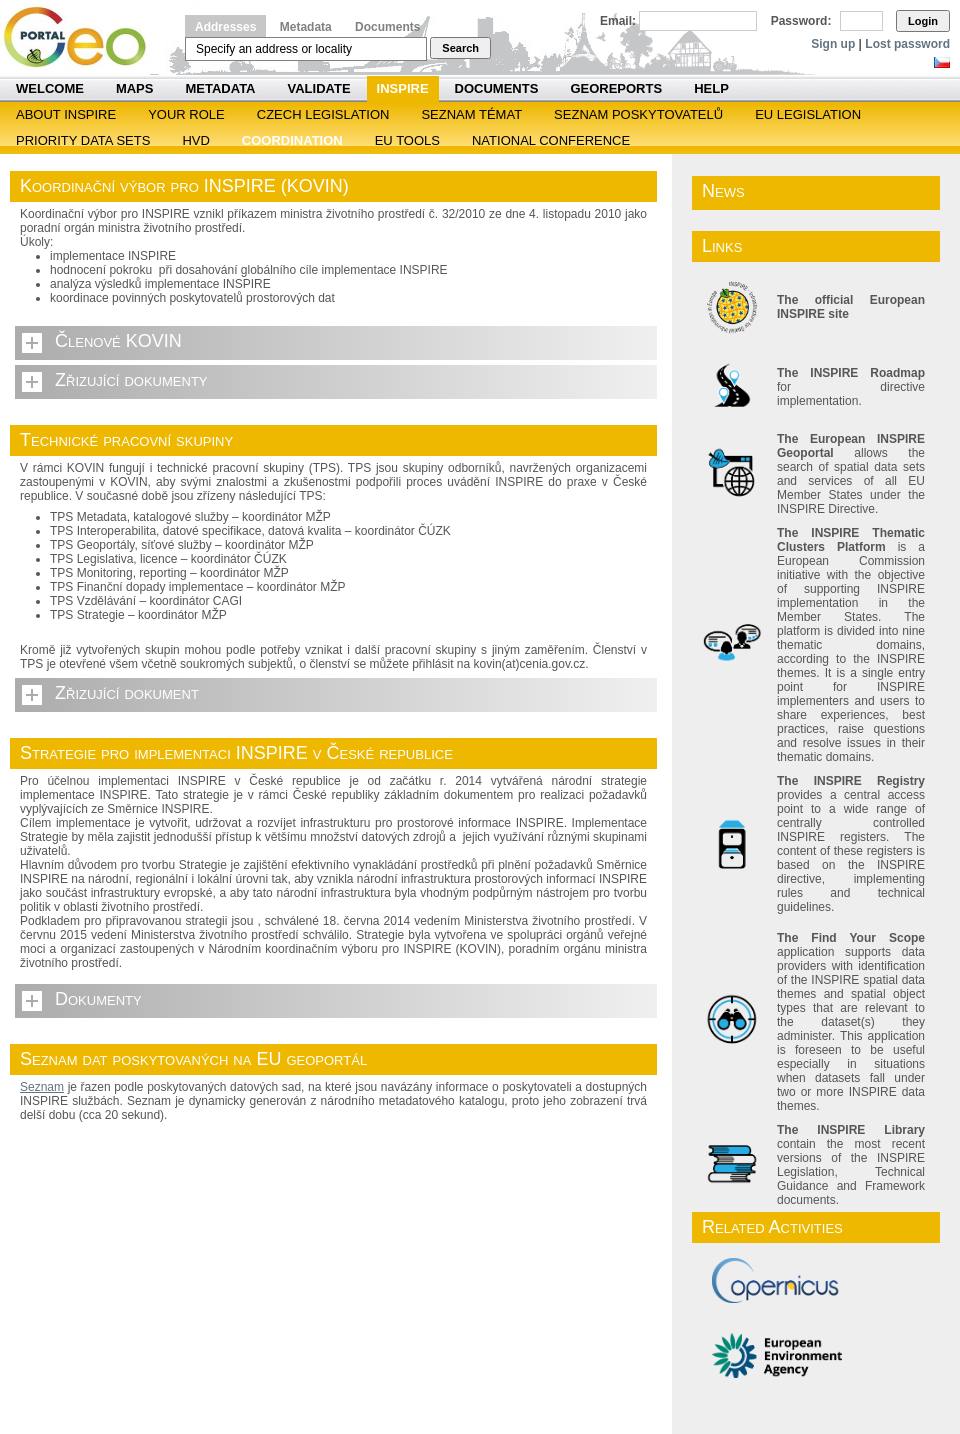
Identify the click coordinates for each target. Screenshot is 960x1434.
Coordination (292, 140)
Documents (387, 27)
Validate (319, 88)
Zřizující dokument (127, 693)
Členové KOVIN (118, 341)
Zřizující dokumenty (131, 380)
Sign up (833, 44)
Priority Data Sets (83, 140)
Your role (186, 114)
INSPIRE (403, 88)
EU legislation (808, 114)
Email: (618, 21)
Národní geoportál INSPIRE (82, 37)
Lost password (907, 44)
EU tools (407, 140)
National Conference (551, 140)
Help (711, 88)
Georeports (616, 88)
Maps (135, 88)
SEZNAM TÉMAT (471, 114)
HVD (195, 140)
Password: (801, 21)
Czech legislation (323, 114)
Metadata (306, 27)
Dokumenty (98, 999)
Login (923, 21)
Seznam (42, 1087)
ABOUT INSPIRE (66, 114)
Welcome (50, 88)
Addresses (225, 27)
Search (460, 48)
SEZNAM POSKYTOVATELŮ (638, 114)
